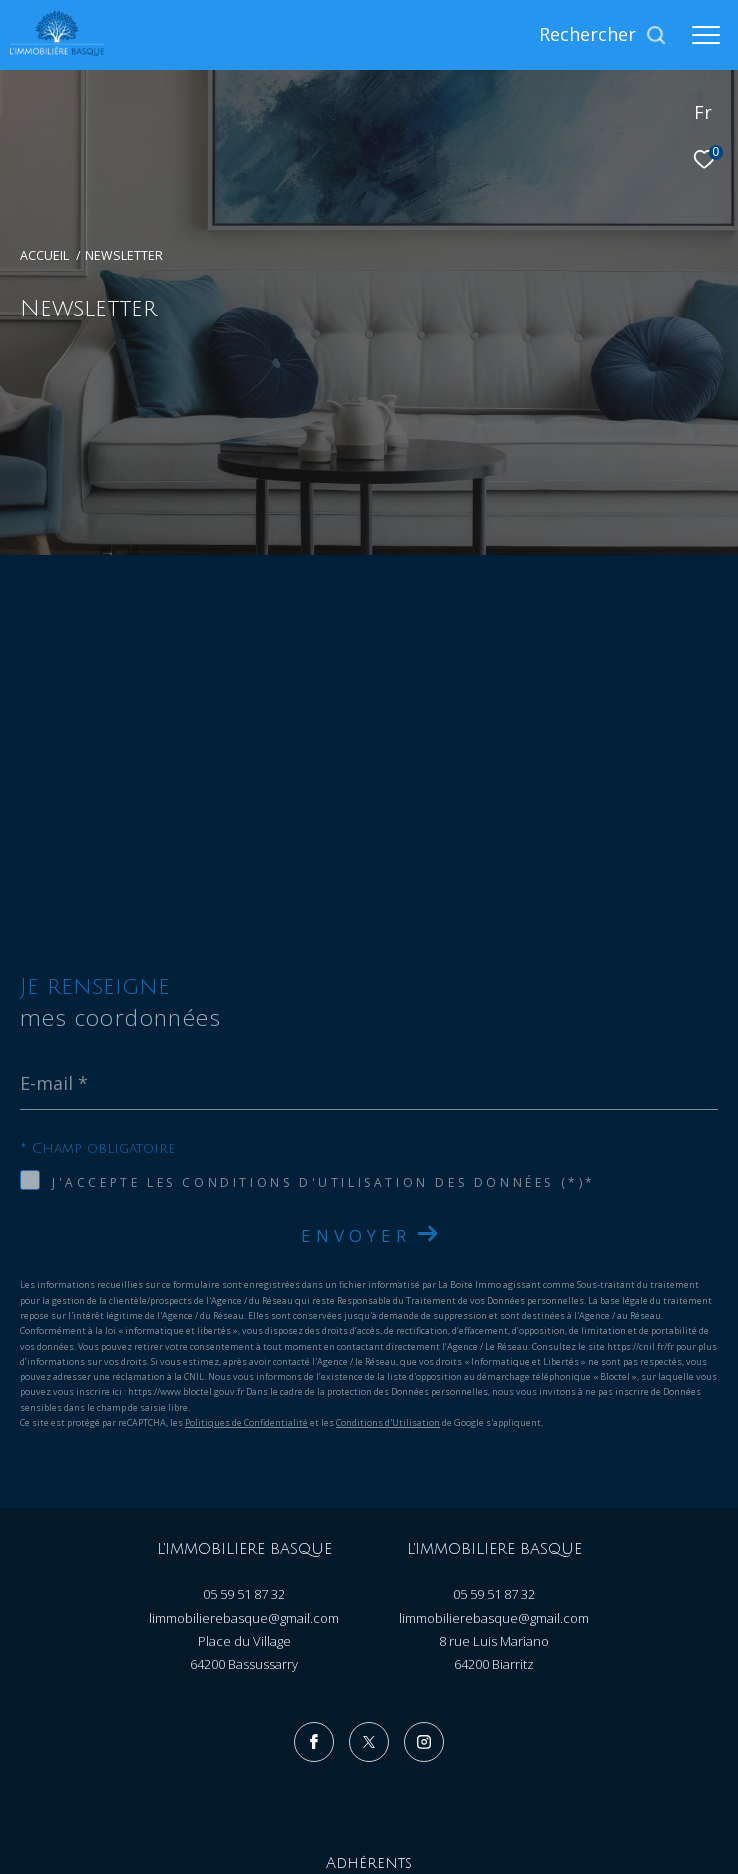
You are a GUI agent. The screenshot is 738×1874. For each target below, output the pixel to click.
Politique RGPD (526, 1786)
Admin (397, 1786)
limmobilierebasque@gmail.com (244, 1408)
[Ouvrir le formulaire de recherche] (603, 35)
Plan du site (240, 1786)
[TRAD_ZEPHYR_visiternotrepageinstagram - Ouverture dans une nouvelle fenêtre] (424, 1532)
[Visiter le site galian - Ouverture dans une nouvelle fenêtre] (382, 1698)
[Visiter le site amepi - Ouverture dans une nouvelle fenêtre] (272, 1696)
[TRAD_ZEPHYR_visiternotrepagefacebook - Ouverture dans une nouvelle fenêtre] (314, 1532)
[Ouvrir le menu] (706, 35)
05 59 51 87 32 (244, 1384)
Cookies (598, 1787)
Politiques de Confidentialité (246, 1212)
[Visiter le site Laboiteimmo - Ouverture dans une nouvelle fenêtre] (369, 1826)
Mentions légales (325, 1786)
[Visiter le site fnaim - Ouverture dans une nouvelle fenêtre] (472, 1699)
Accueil (44, 255)
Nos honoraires (158, 1786)
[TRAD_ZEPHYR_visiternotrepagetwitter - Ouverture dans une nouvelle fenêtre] (369, 1532)
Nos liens (451, 1786)
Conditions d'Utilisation (388, 1212)
